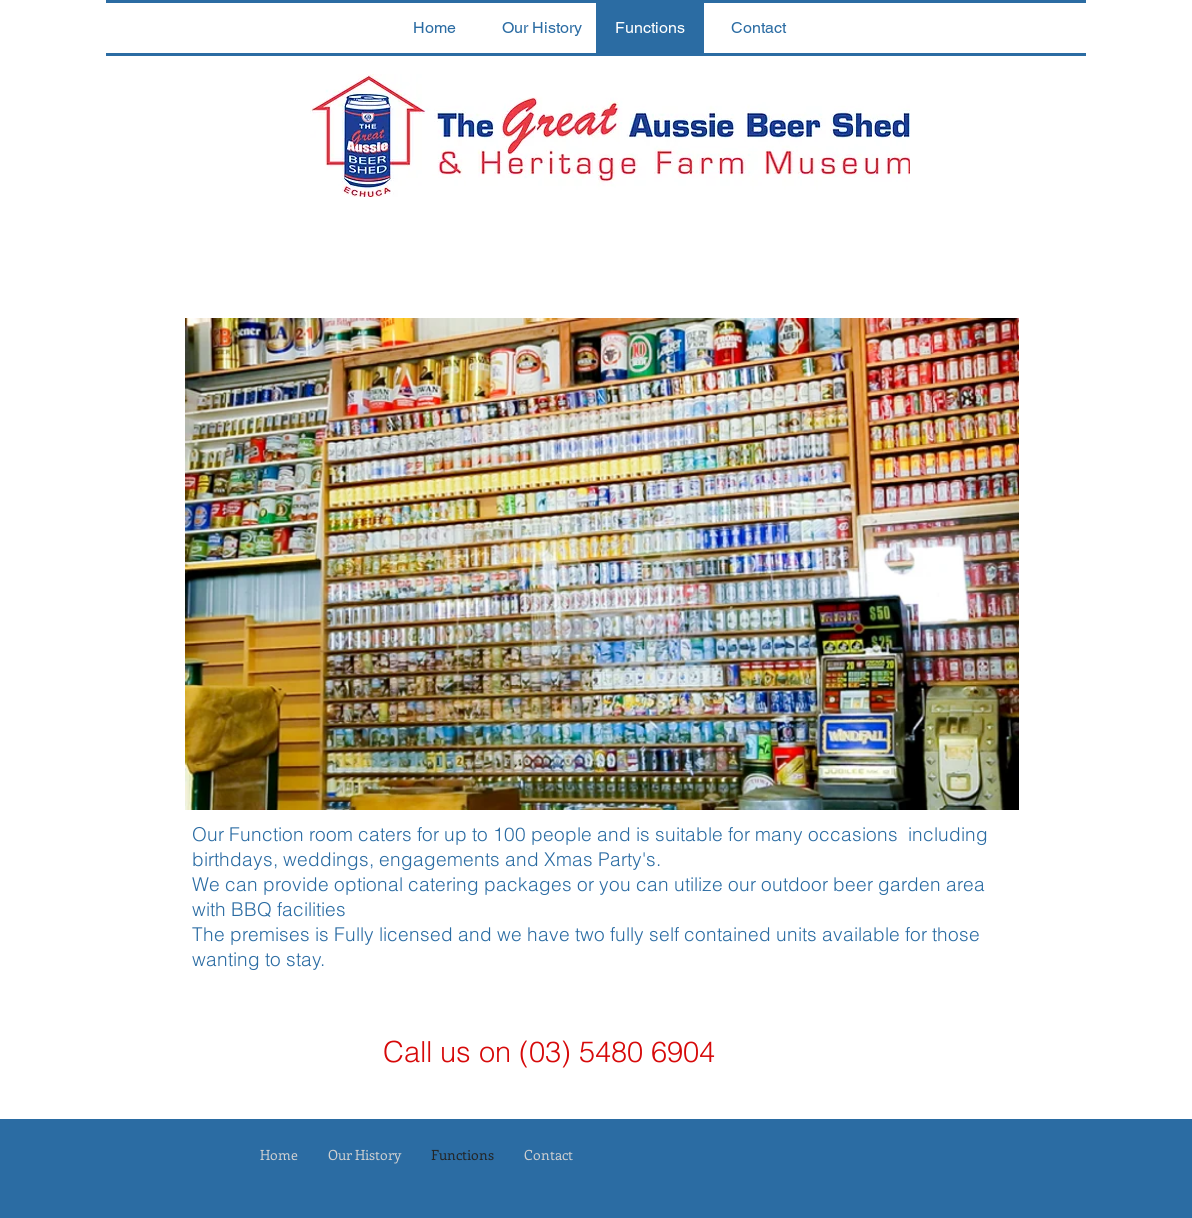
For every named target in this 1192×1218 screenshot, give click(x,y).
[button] (602, 564)
